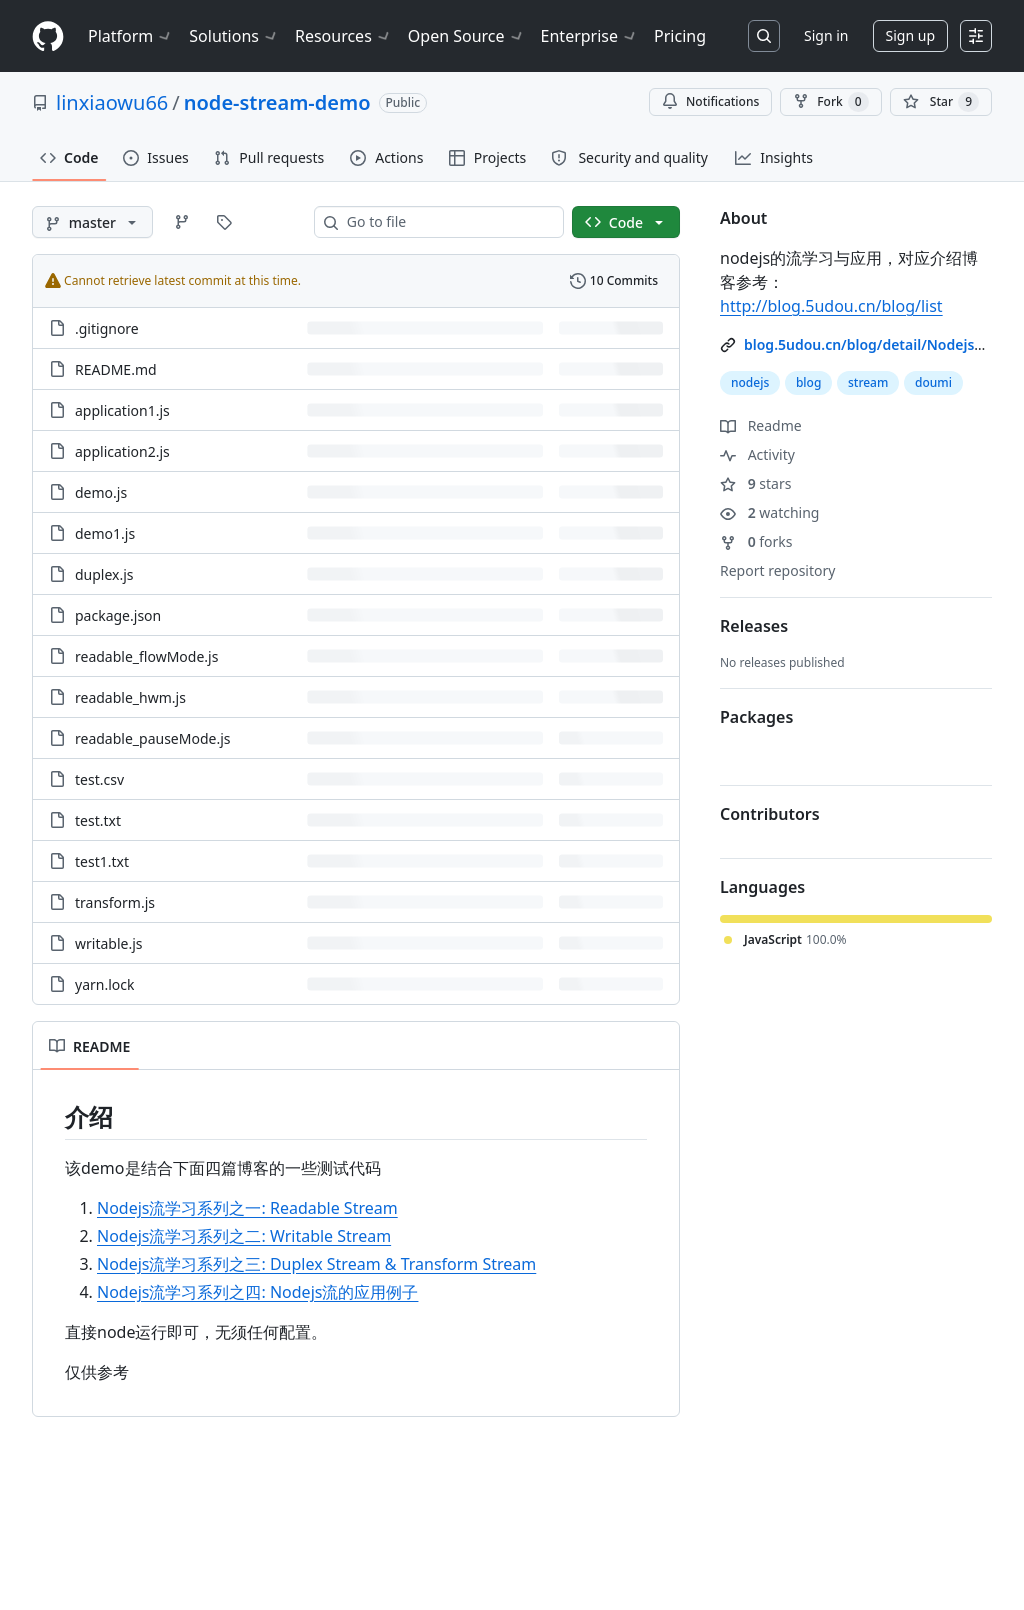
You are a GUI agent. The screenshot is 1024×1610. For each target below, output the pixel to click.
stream (868, 382)
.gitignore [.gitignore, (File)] (107, 328)
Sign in (826, 35)
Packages (756, 717)
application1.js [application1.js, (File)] (122, 410)
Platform (130, 36)
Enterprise (589, 36)
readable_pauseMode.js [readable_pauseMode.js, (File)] (153, 738)
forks (756, 541)
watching (769, 512)
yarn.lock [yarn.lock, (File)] (104, 984)
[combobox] (447, 222)
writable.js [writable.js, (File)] (109, 943)
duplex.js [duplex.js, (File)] (104, 574)
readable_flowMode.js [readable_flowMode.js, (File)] (146, 656)
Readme (761, 425)
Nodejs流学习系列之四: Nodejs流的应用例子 (257, 1292)
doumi (933, 382)
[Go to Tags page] (224, 222)
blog (808, 382)
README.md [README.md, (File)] (116, 369)
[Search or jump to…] (764, 36)
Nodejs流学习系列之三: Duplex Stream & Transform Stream (316, 1264)
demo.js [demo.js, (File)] (101, 492)
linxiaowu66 (112, 102)
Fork (830, 102)
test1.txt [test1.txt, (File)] (102, 861)
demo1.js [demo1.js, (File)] (105, 533)
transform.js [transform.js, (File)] (115, 902)
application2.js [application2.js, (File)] (122, 451)
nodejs (750, 382)
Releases (754, 626)
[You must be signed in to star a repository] (941, 102)
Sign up (910, 35)
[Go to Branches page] (182, 222)
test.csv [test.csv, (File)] (99, 779)
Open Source (466, 36)
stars (755, 483)
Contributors (770, 814)
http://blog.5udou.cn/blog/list (831, 306)
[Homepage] (48, 36)
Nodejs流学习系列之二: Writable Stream (244, 1236)
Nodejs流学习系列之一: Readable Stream (247, 1208)
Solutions (234, 36)
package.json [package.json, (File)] (118, 615)
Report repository (777, 570)
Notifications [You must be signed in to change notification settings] (710, 101)
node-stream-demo (277, 102)
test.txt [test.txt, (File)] (98, 820)
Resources (343, 36)
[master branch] (92, 222)
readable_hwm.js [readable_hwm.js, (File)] (130, 697)
